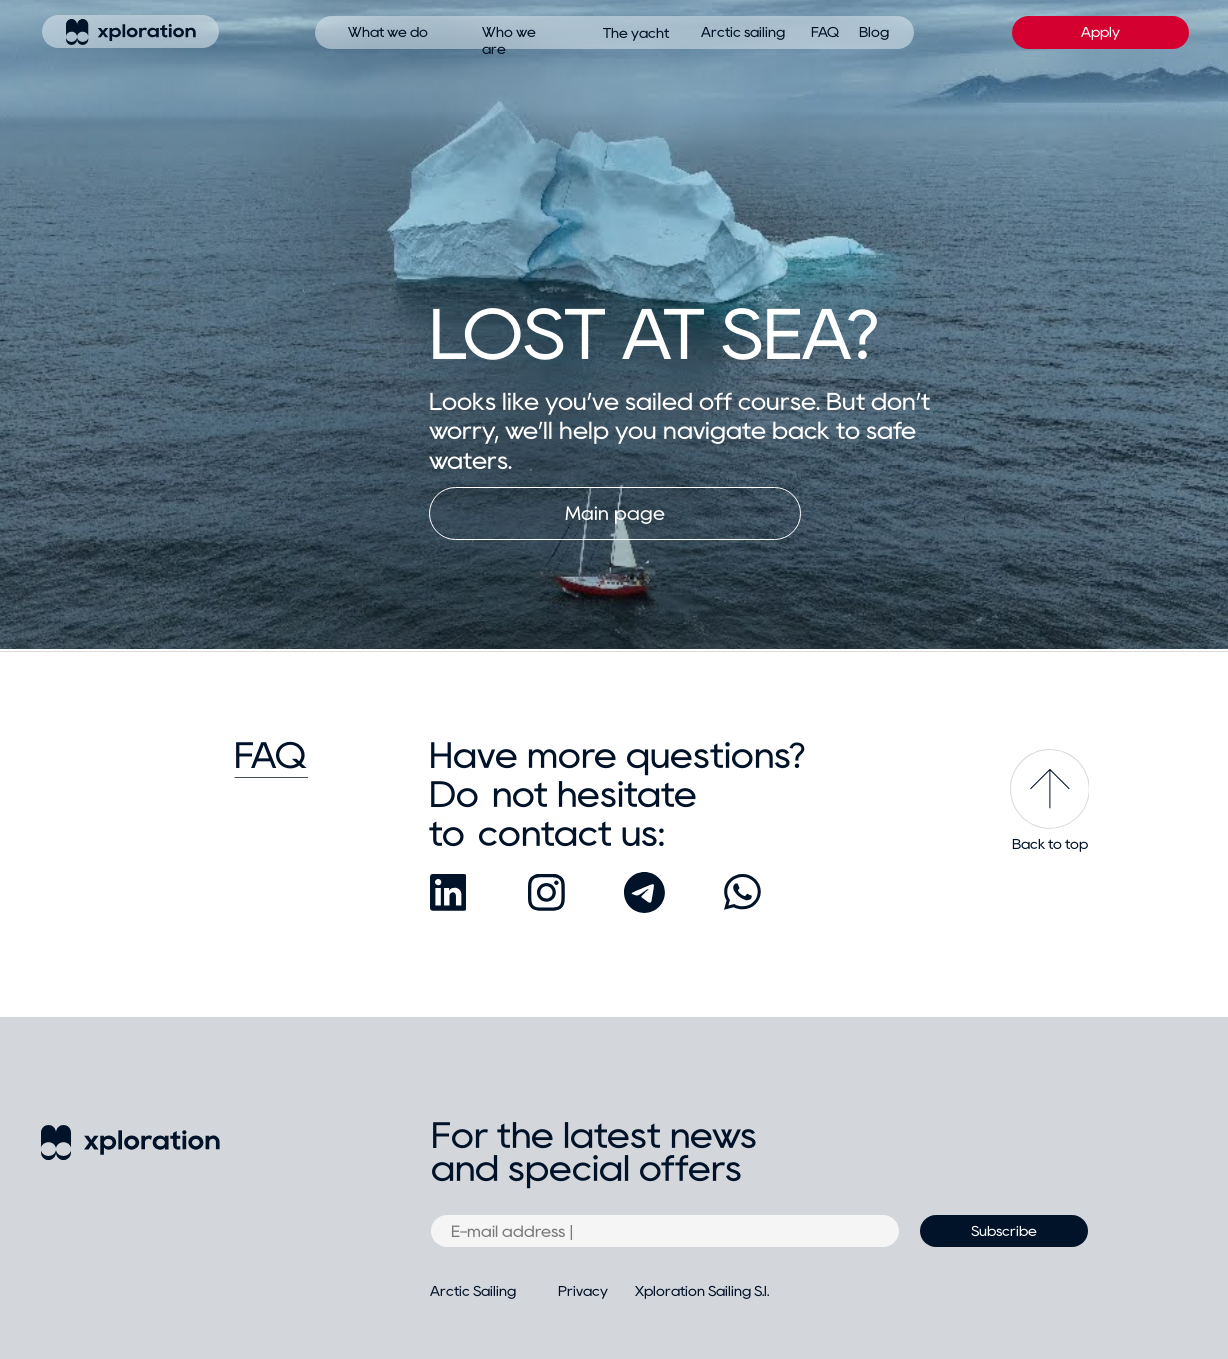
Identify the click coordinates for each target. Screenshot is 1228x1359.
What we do (388, 32)
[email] (665, 1231)
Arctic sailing (743, 32)
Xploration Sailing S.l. (702, 1291)
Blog (874, 32)
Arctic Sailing (473, 1291)
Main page (615, 513)
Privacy (583, 1291)
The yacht (636, 33)
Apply (1100, 32)
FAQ (825, 32)
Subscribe (1004, 1231)
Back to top (1050, 844)
